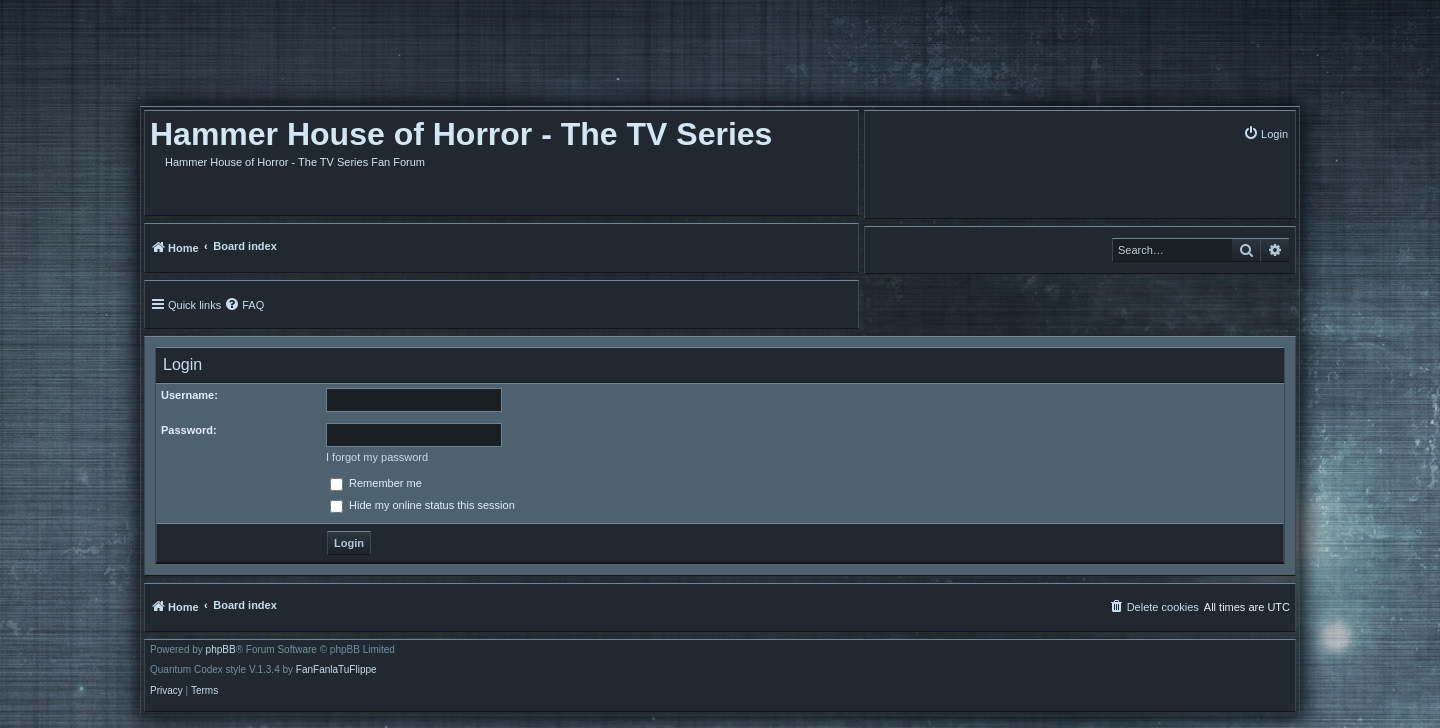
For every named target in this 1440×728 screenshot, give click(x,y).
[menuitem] (1265, 133)
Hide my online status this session (422, 505)
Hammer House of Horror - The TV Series (461, 134)
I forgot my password (377, 457)
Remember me (376, 483)
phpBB (221, 650)
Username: (189, 395)
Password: (189, 430)
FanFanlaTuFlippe (336, 670)
